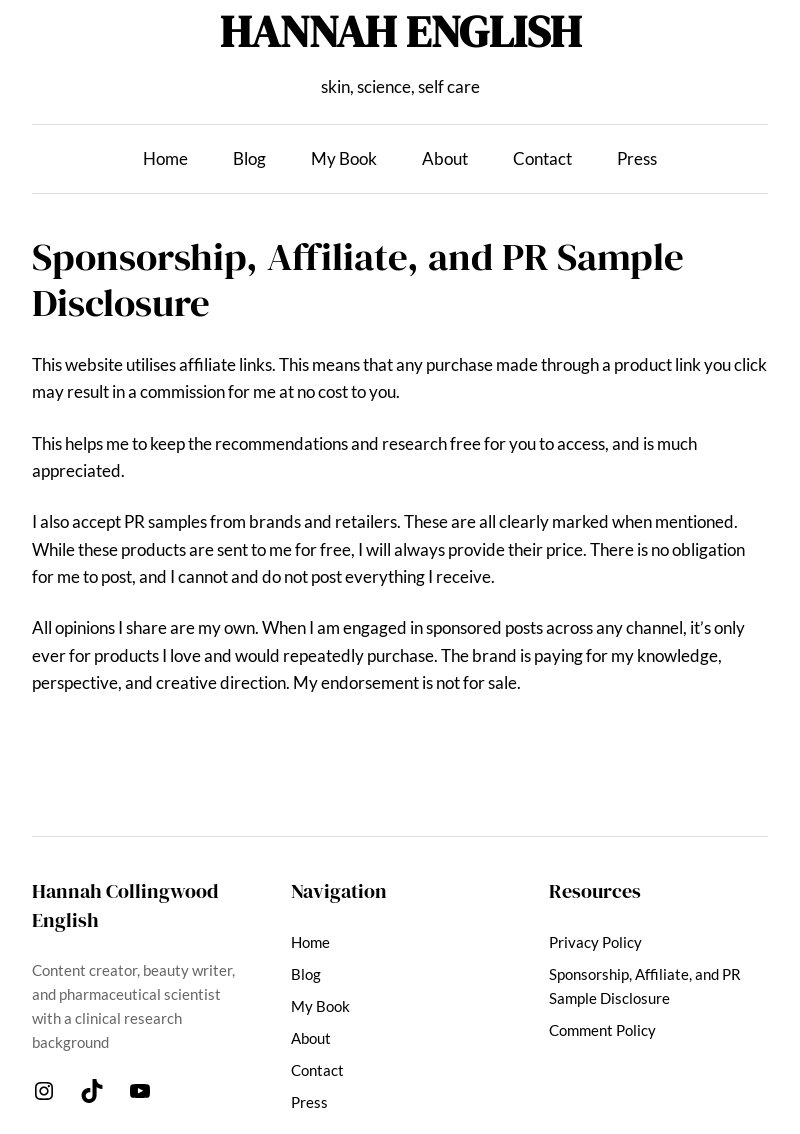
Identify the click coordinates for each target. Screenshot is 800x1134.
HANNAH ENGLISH (400, 31)
